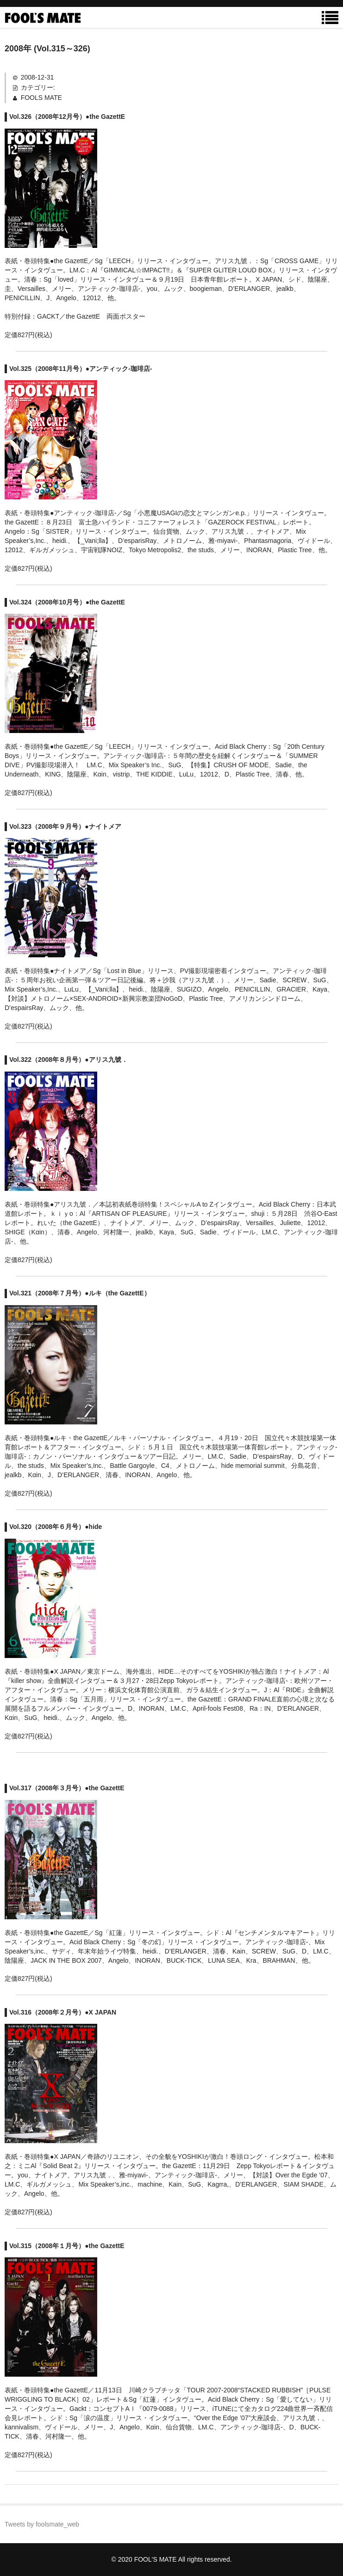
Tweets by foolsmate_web (42, 2524)
